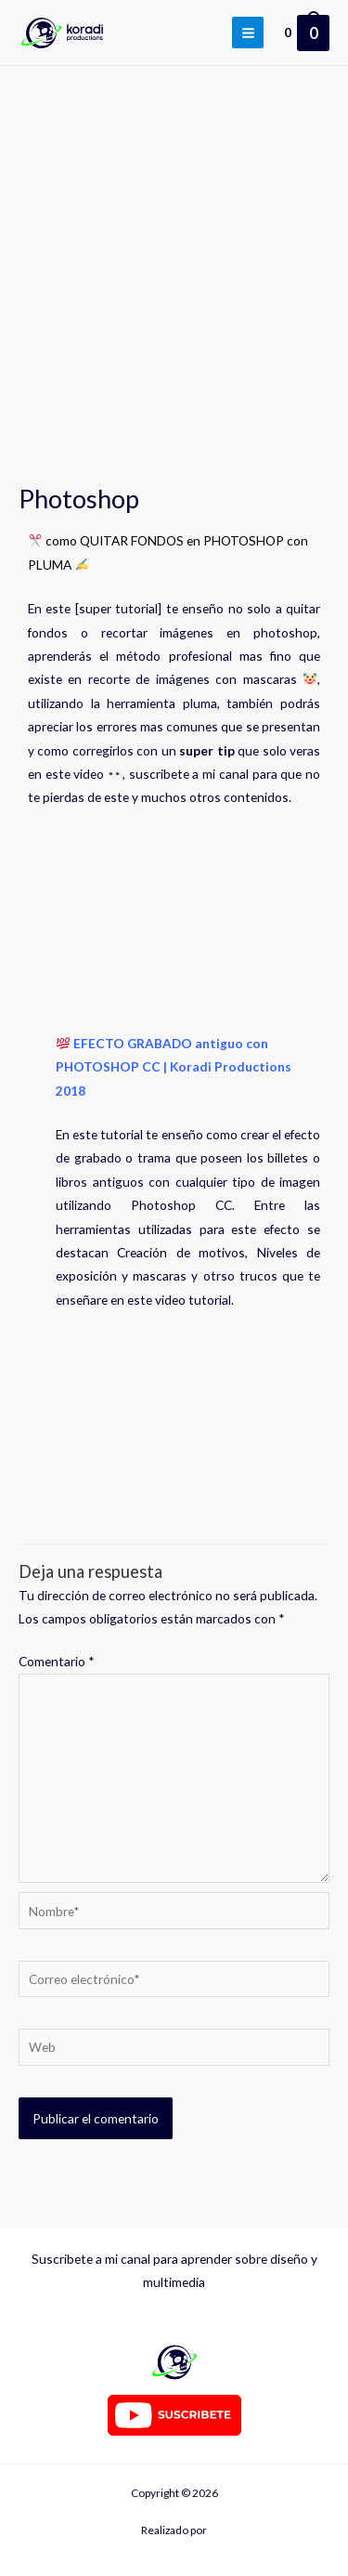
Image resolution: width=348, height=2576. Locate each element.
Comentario (57, 1661)
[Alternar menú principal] (248, 32)
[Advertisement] (174, 249)
